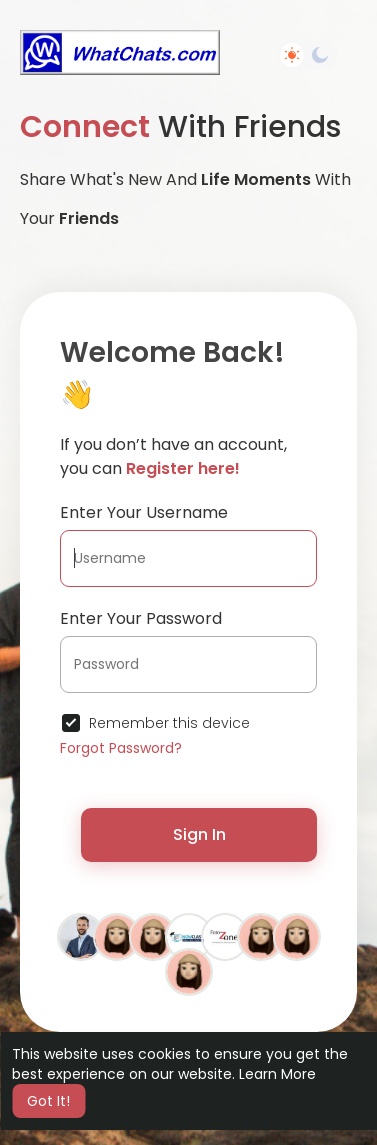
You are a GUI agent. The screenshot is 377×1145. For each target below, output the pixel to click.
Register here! (183, 468)
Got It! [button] (48, 1101)
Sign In (199, 834)
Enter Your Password (141, 618)
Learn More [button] (277, 1074)
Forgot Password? (121, 748)
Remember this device (169, 723)
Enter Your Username (144, 512)
